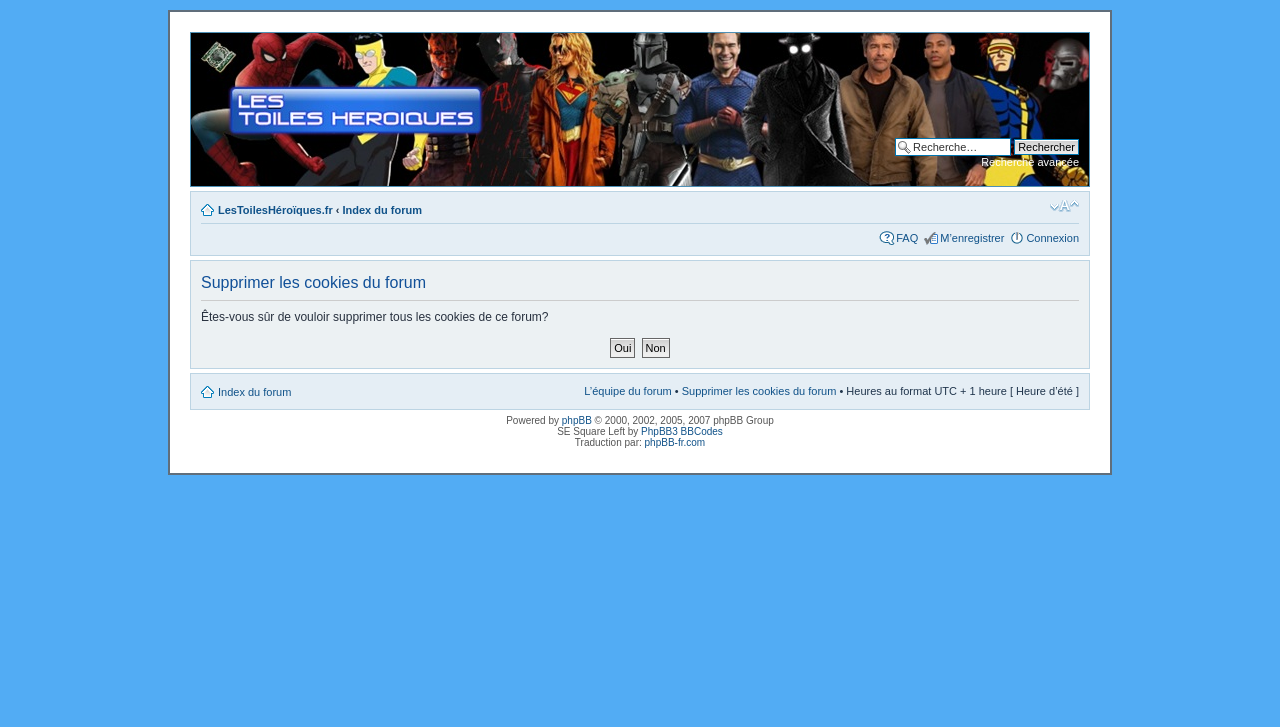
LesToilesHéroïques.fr (275, 210)
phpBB (577, 420)
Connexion (1052, 238)
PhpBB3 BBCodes (682, 431)
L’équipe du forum (627, 391)
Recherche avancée (1030, 162)
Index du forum (382, 210)
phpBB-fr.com (675, 442)
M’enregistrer (972, 238)
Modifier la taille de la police (1064, 206)
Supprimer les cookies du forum (759, 391)
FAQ (907, 238)
